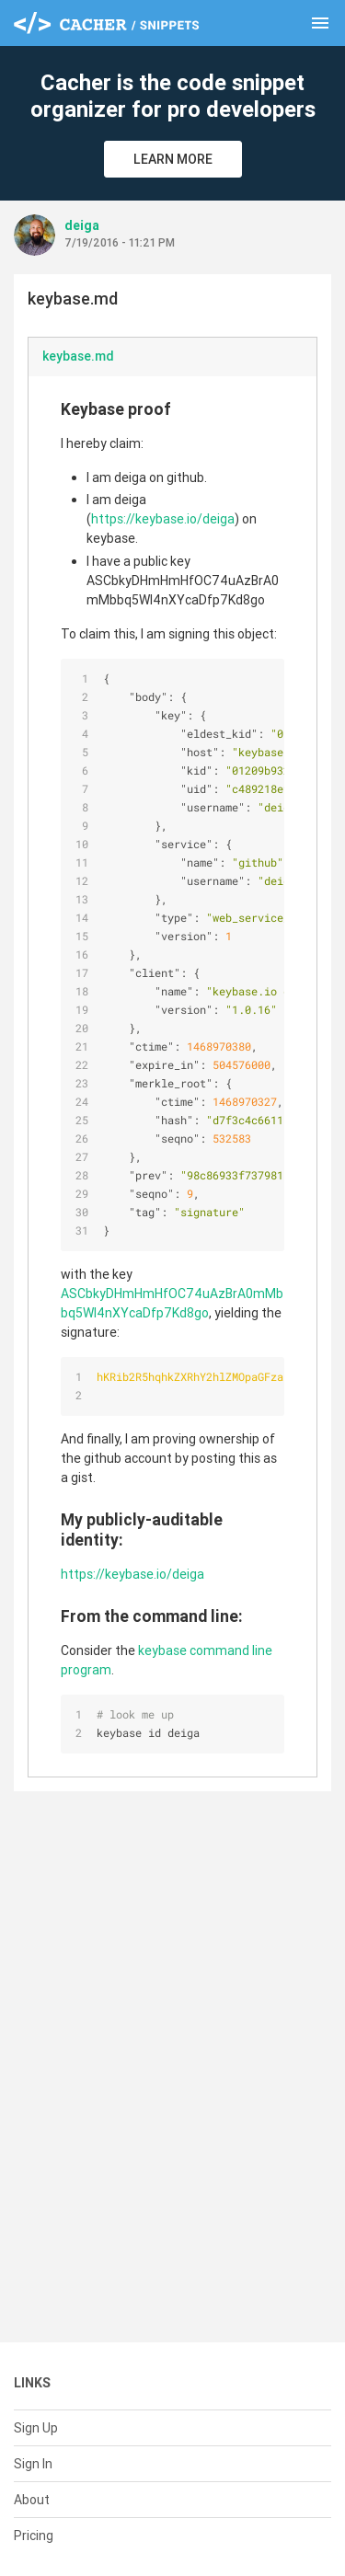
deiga (81, 225)
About (32, 2499)
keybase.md (78, 356)
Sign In (33, 2463)
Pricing (33, 2535)
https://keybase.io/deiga (163, 519)
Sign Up (36, 2428)
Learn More (173, 159)
